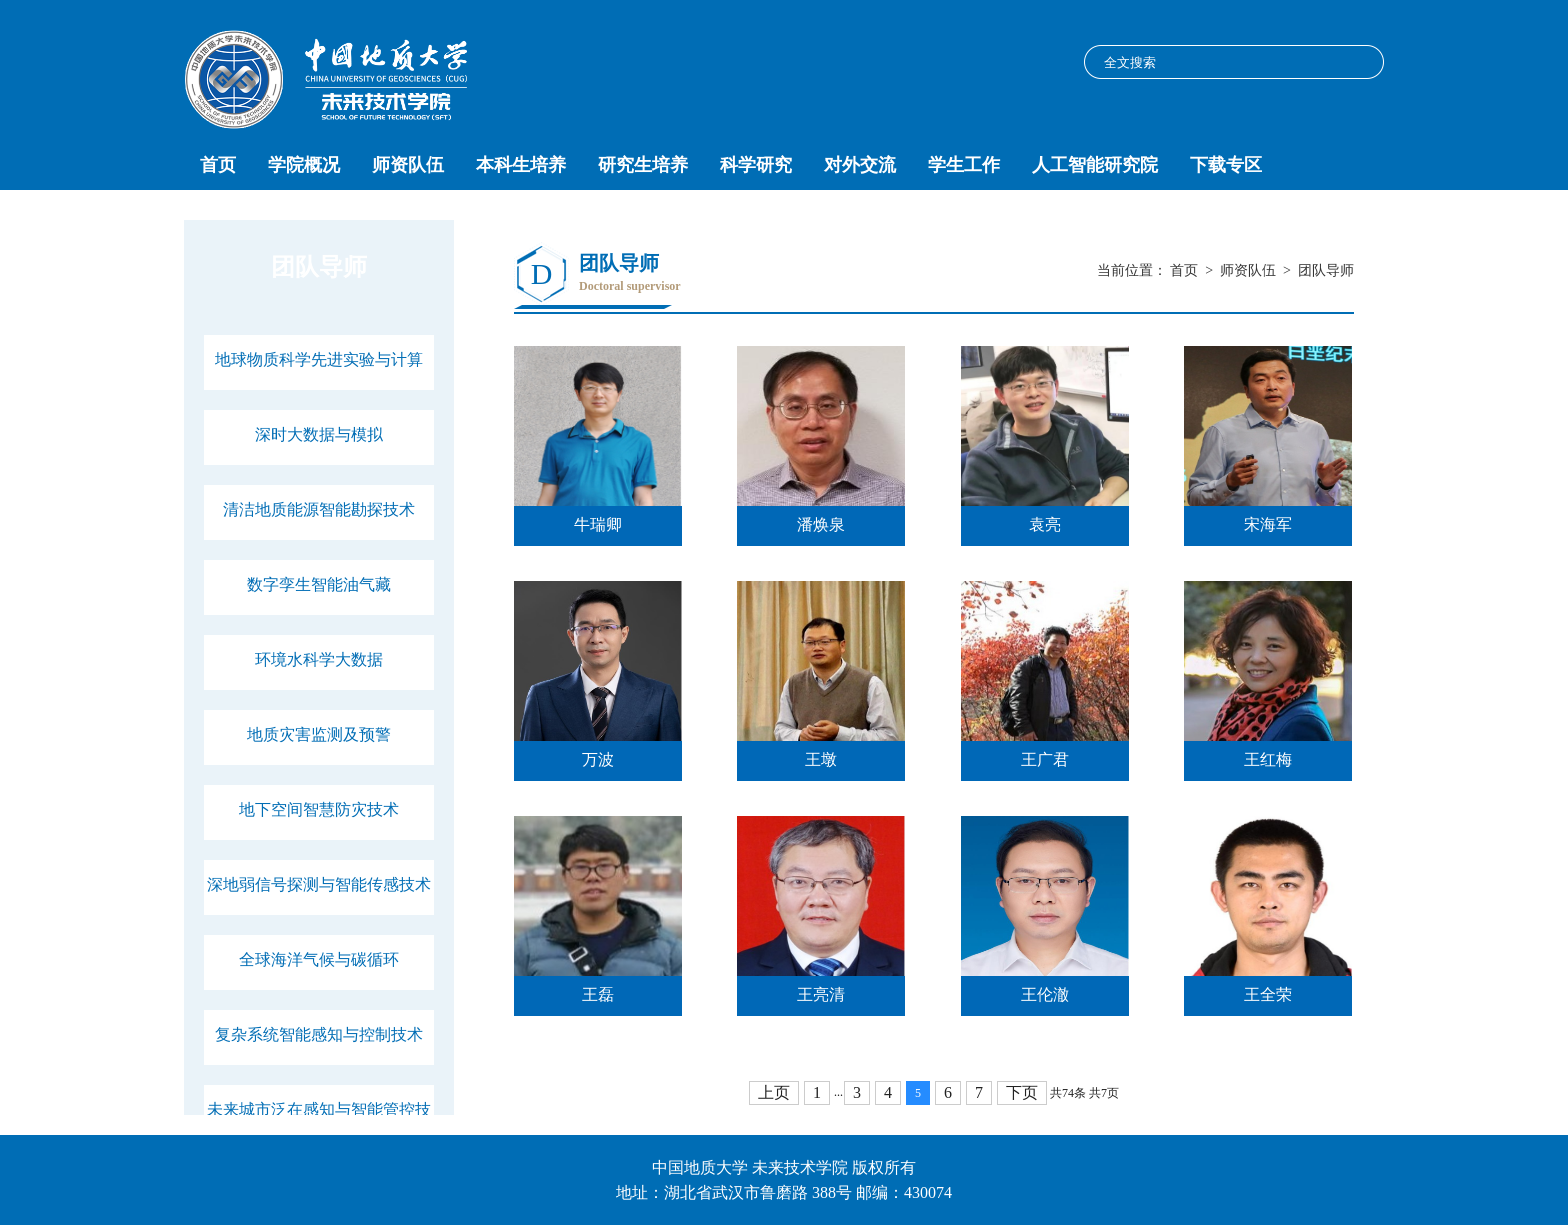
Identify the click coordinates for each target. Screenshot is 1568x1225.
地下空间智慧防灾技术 (319, 809)
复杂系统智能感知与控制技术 (319, 1034)
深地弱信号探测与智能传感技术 (319, 884)
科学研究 (756, 165)
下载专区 (1226, 165)
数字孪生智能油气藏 (319, 584)
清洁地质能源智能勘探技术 (319, 509)
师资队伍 (408, 165)
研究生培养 (643, 165)
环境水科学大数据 (319, 659)
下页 (1022, 1092)
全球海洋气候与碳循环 (319, 959)
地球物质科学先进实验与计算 (319, 359)
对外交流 (860, 165)
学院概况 (304, 165)
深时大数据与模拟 (319, 434)
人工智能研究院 (1095, 165)
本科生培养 (521, 165)
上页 (774, 1092)
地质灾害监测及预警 (319, 734)
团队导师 (1326, 270)
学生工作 (964, 165)
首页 (218, 165)
